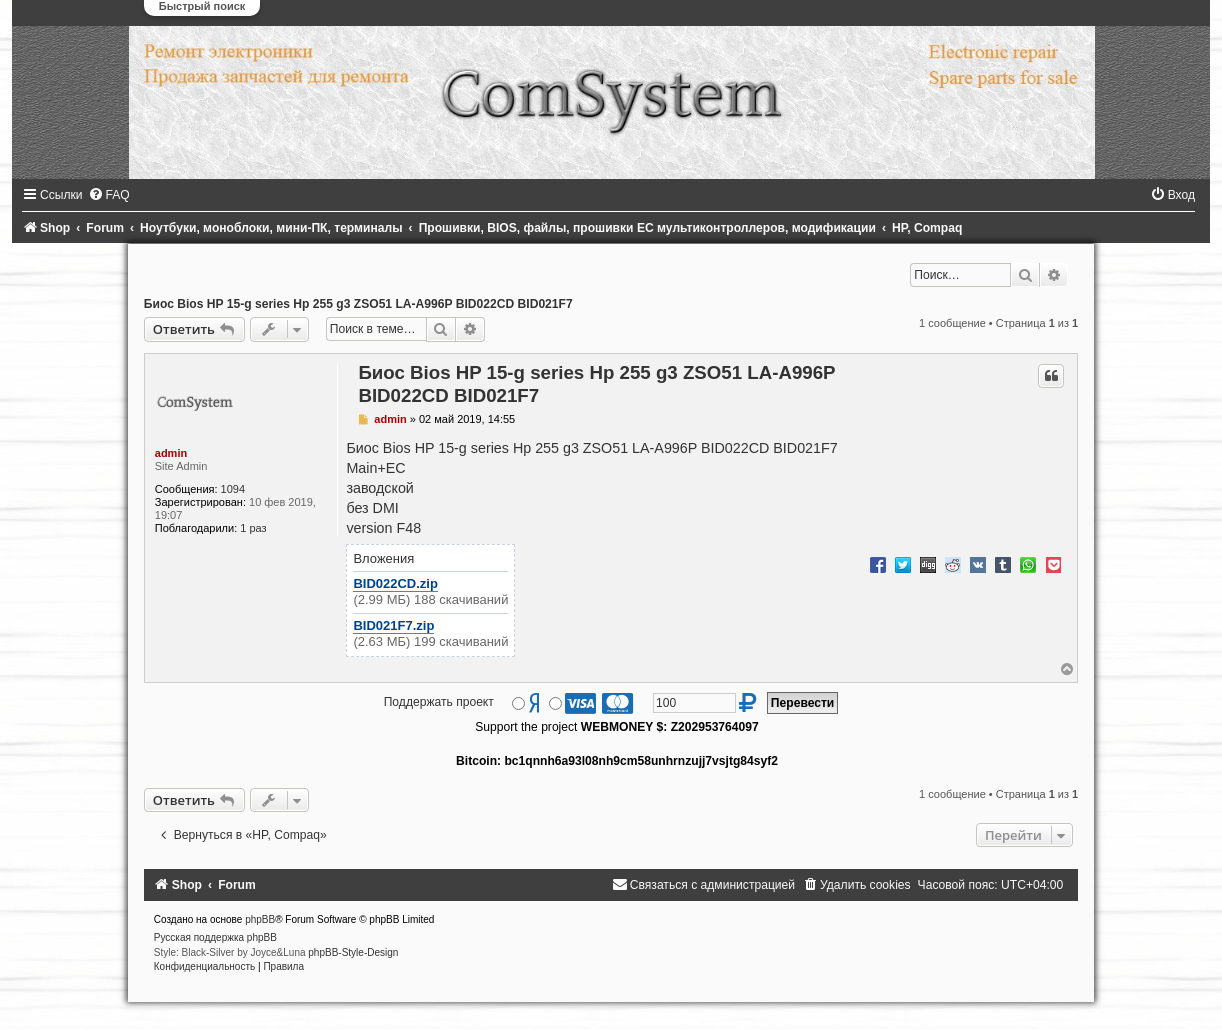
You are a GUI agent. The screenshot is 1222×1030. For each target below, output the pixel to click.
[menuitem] (109, 195)
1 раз (253, 528)
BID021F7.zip (393, 625)
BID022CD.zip (395, 583)
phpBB (260, 919)
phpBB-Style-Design (353, 952)
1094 (233, 489)
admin (171, 453)
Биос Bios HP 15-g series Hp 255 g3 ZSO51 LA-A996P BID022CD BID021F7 (358, 304)
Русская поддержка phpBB (215, 937)
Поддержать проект (439, 702)
